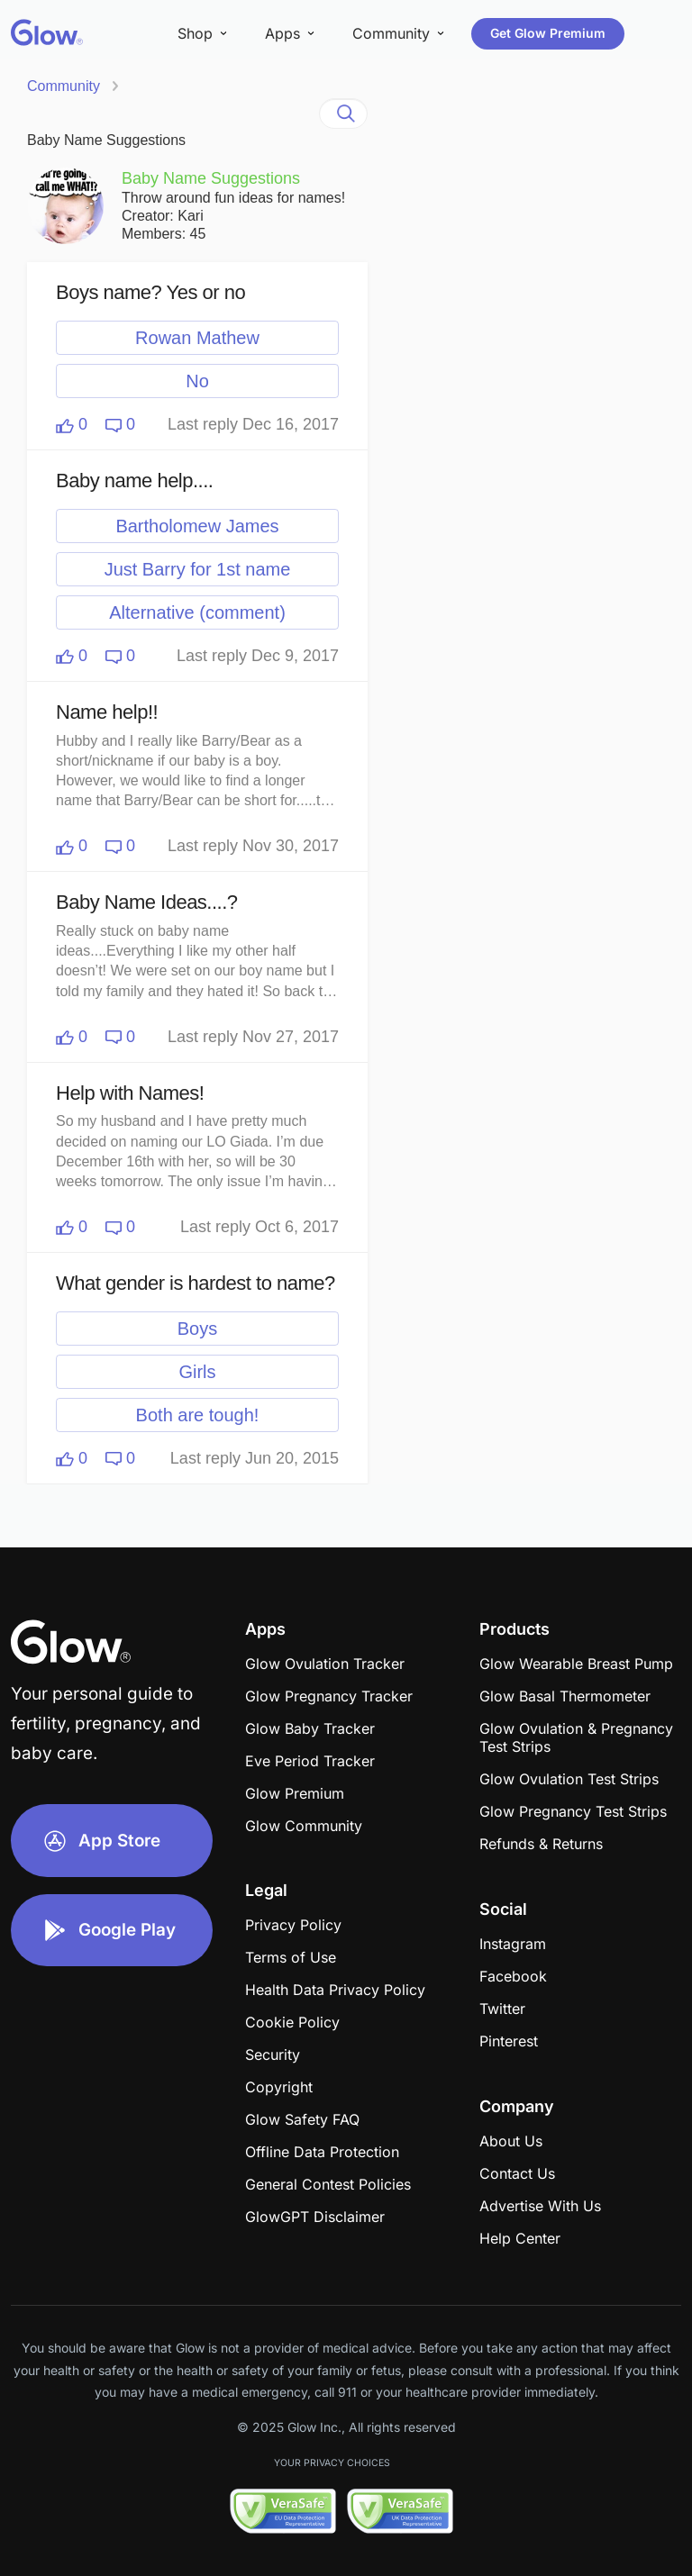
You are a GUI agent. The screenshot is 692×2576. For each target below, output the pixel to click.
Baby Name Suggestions (106, 140)
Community (63, 86)
